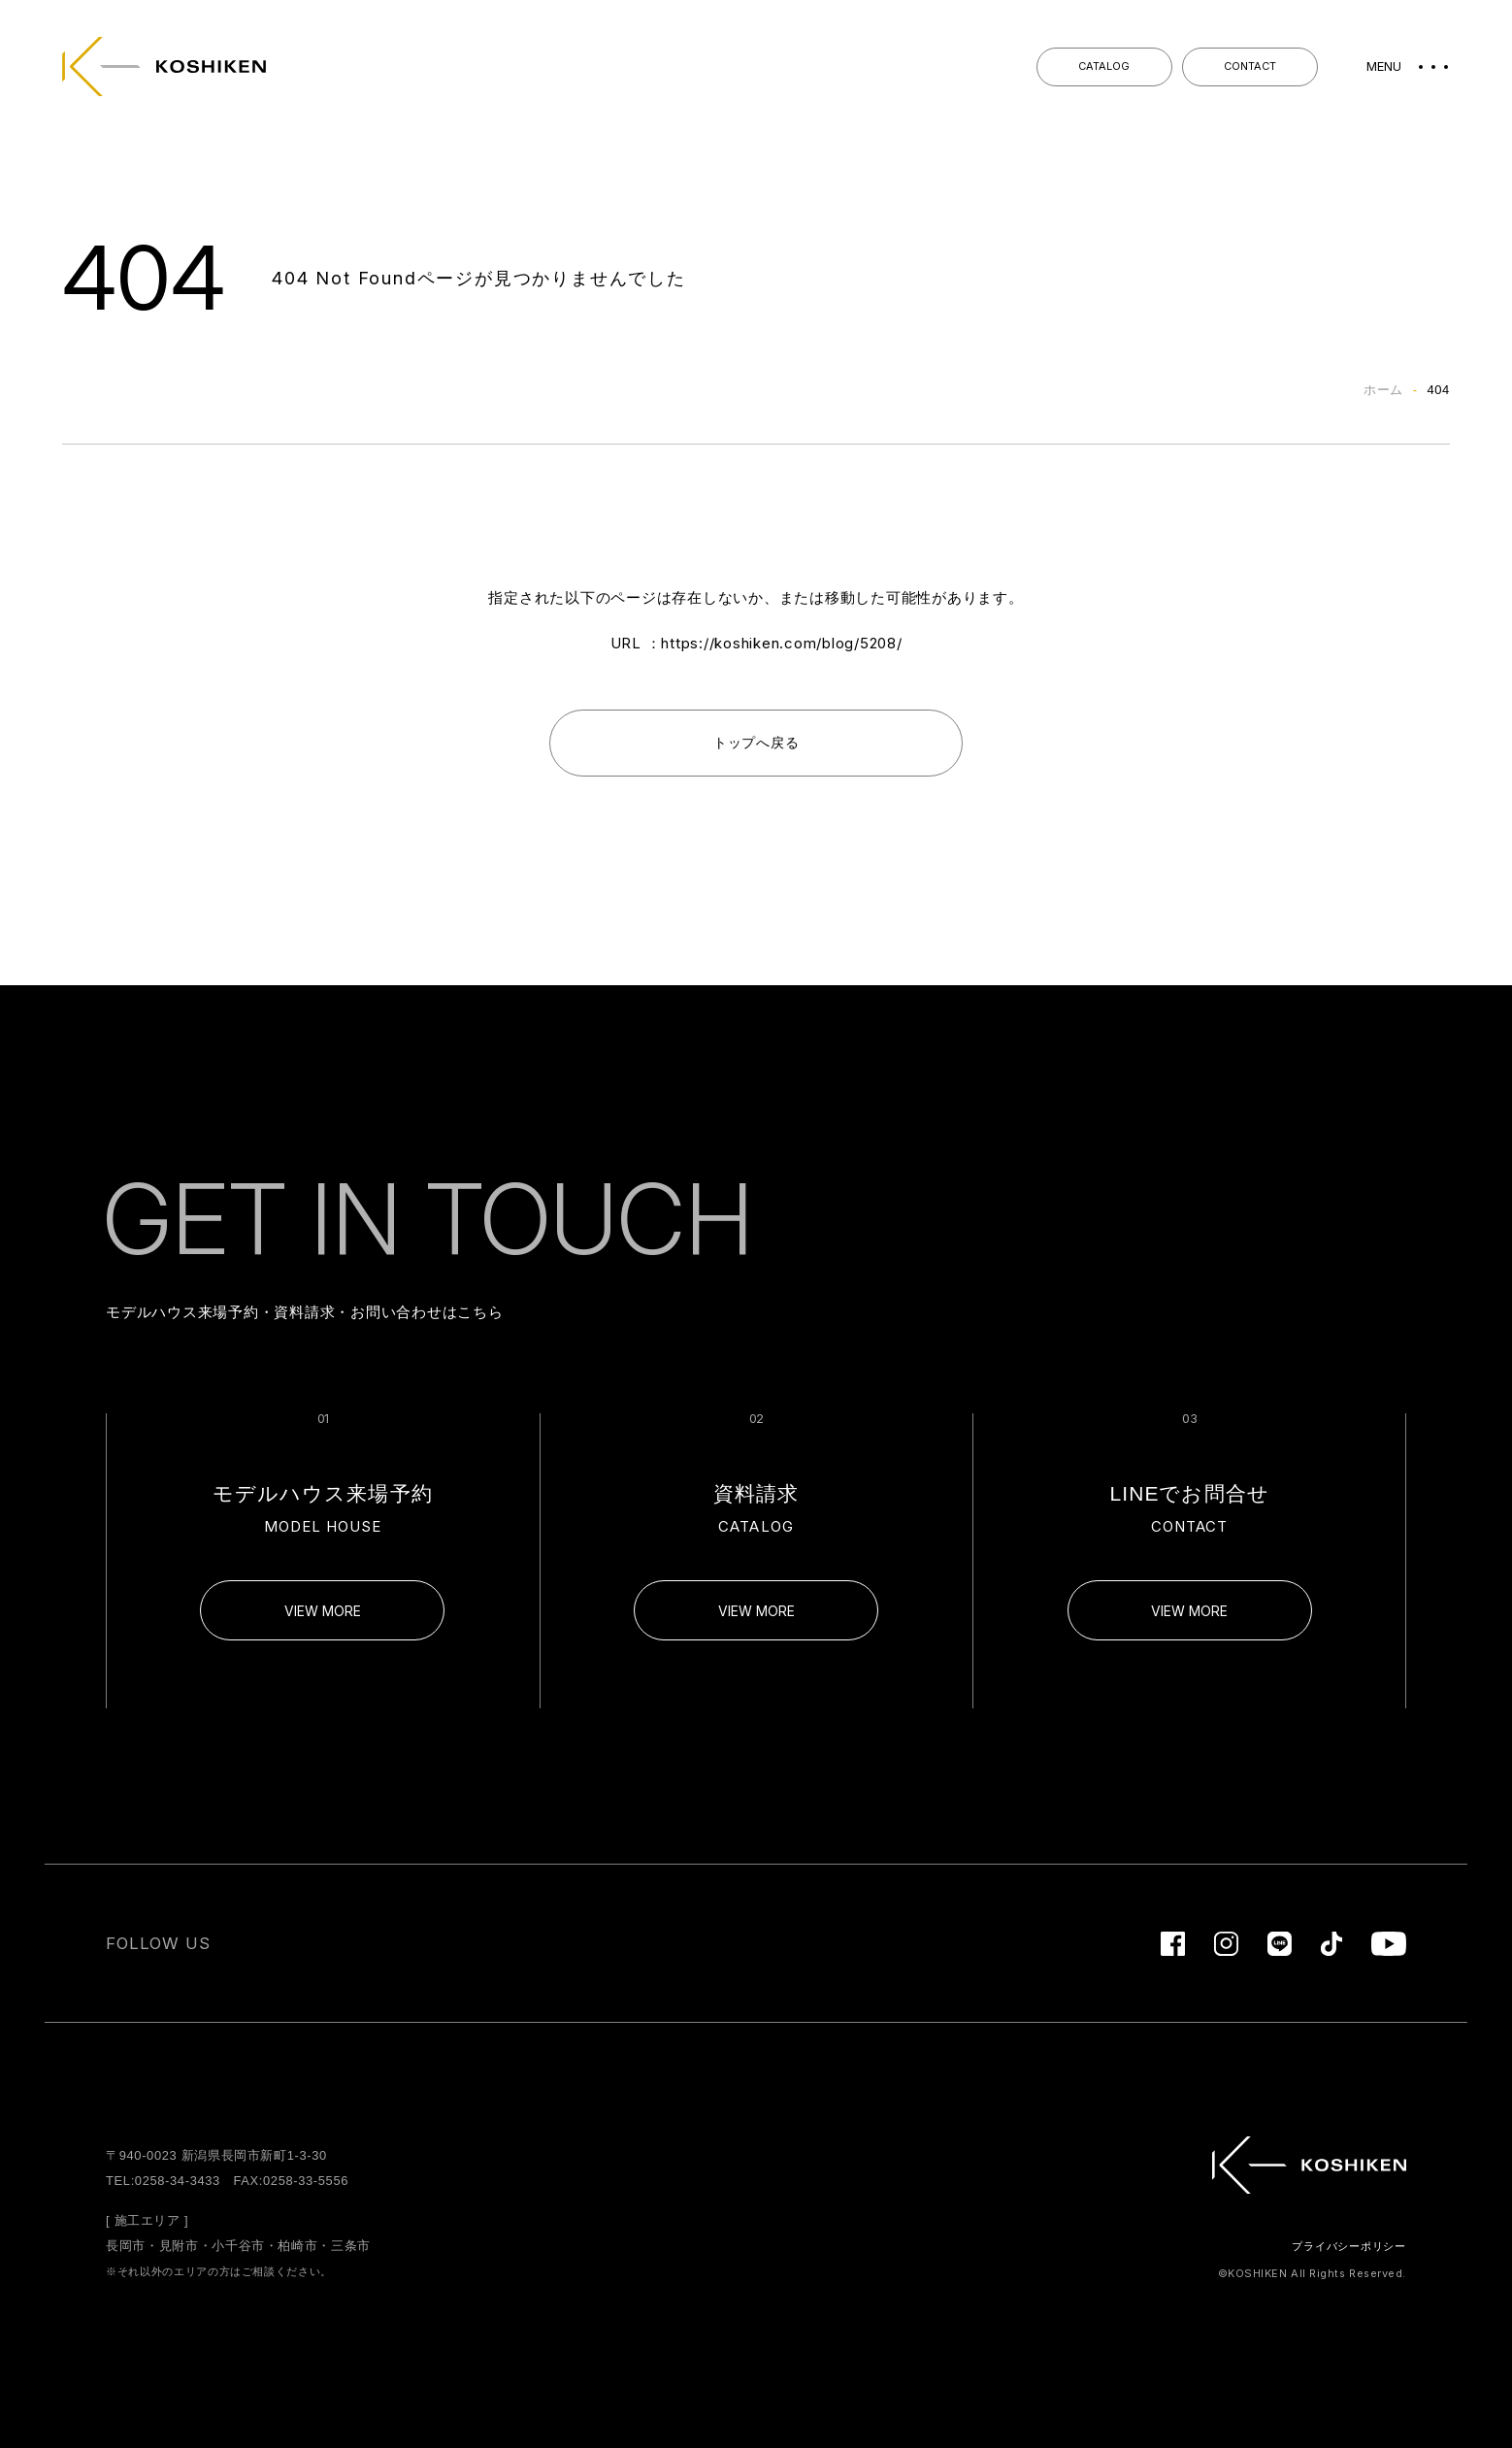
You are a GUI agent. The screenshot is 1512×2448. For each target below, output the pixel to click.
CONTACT (1250, 66)
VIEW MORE (322, 1611)
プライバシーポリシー (1349, 2246)
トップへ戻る (756, 742)
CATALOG (1104, 66)
